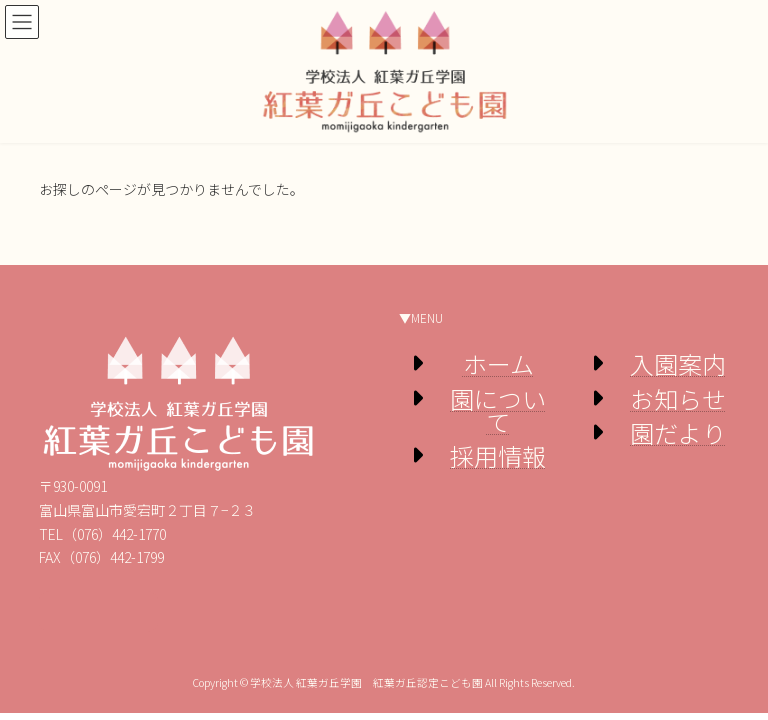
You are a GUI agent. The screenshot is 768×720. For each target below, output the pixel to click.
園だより (678, 432)
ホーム (498, 363)
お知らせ (678, 398)
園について (498, 410)
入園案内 (678, 363)
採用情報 (498, 455)
